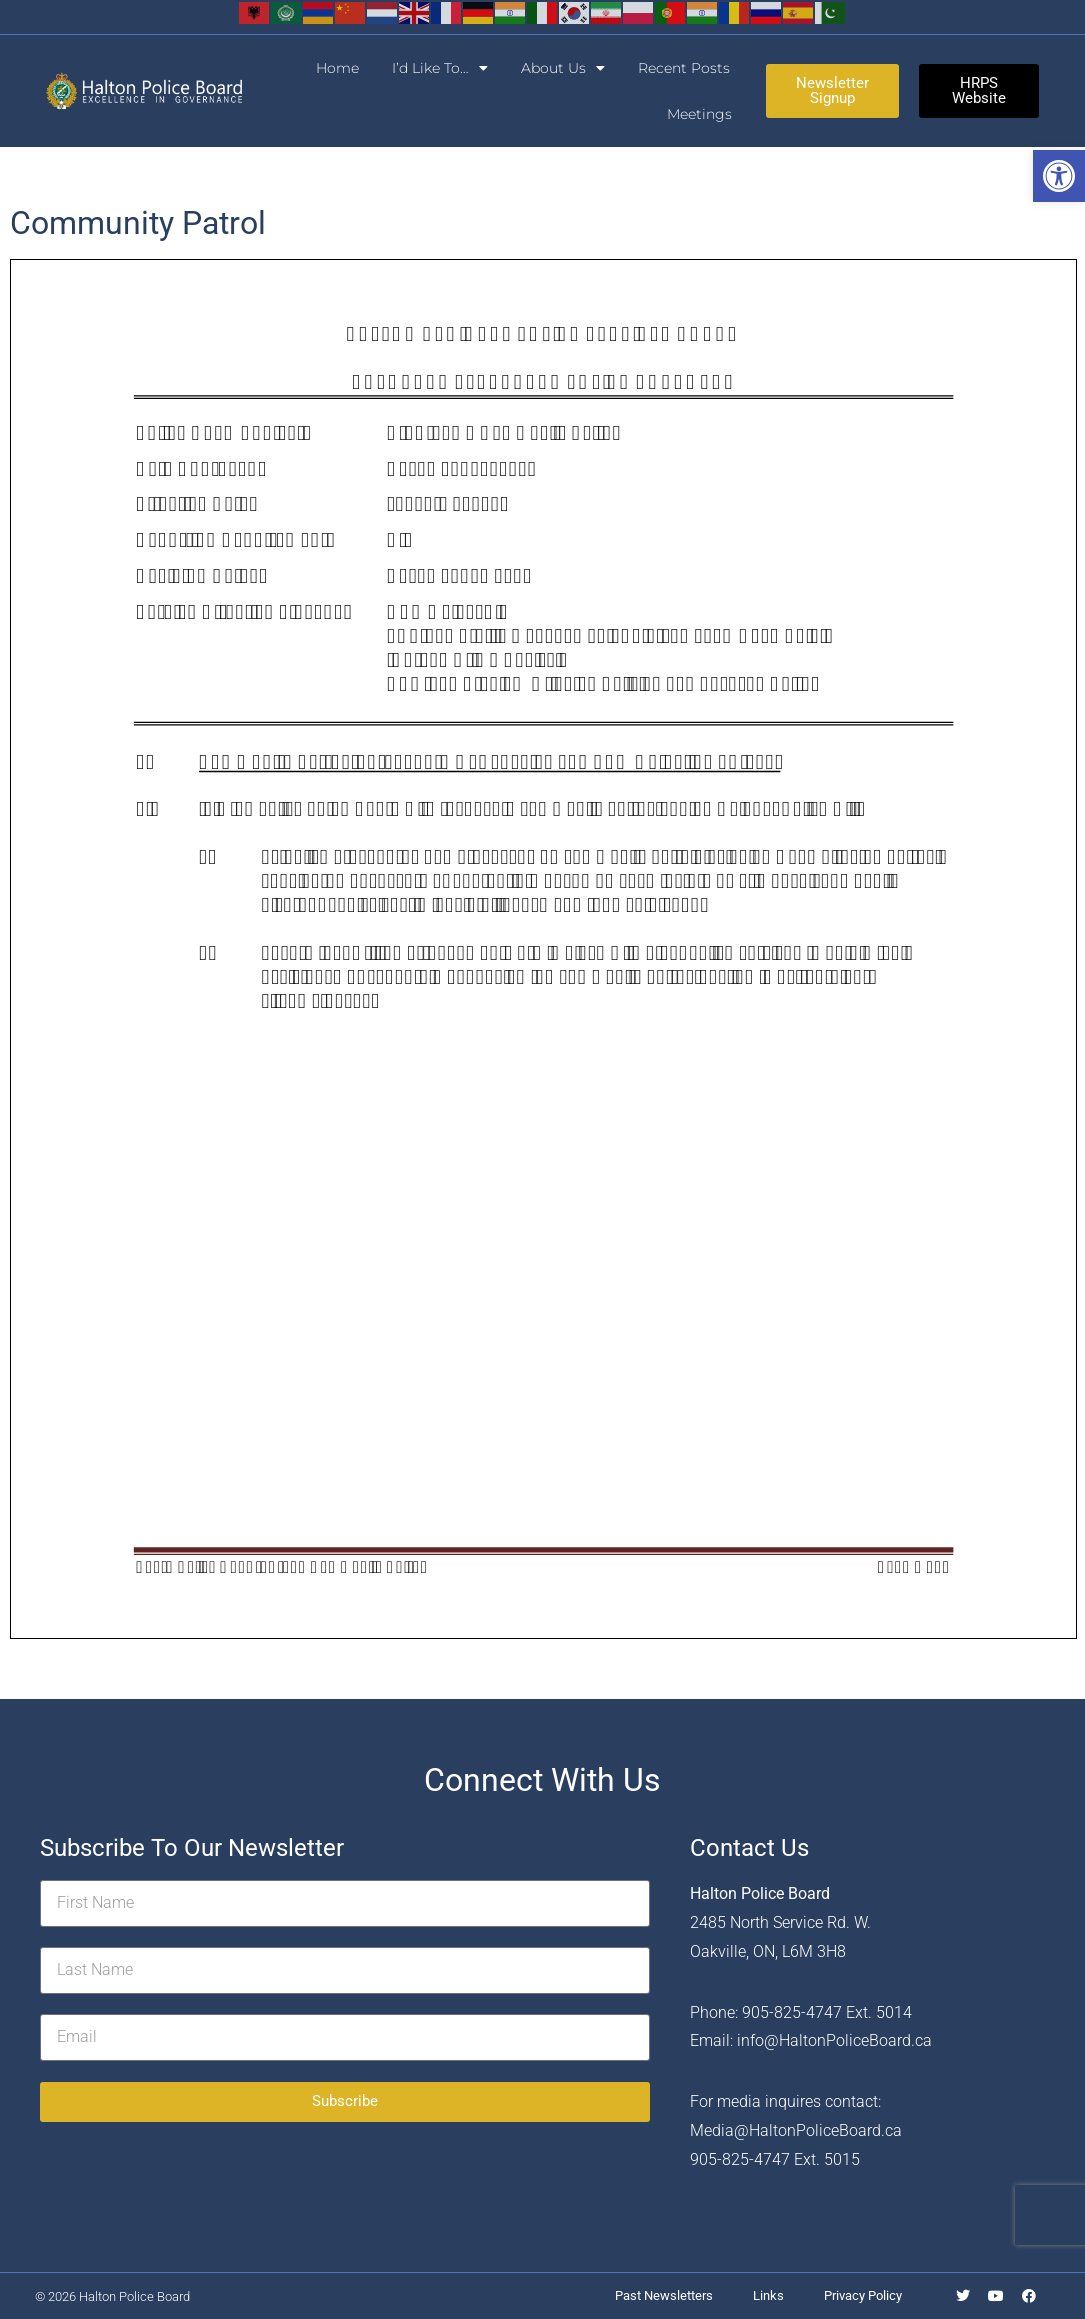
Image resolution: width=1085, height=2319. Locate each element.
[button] (1059, 176)
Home (337, 68)
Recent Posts (684, 68)
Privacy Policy (863, 2295)
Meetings (699, 114)
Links (768, 2295)
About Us (563, 68)
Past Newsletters (664, 2295)
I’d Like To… (440, 68)
